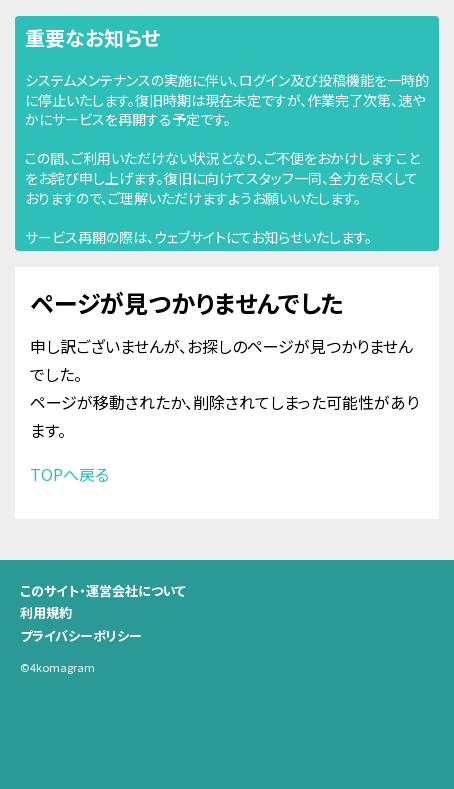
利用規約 (46, 612)
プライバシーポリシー (81, 635)
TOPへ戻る (69, 474)
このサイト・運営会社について (103, 590)
